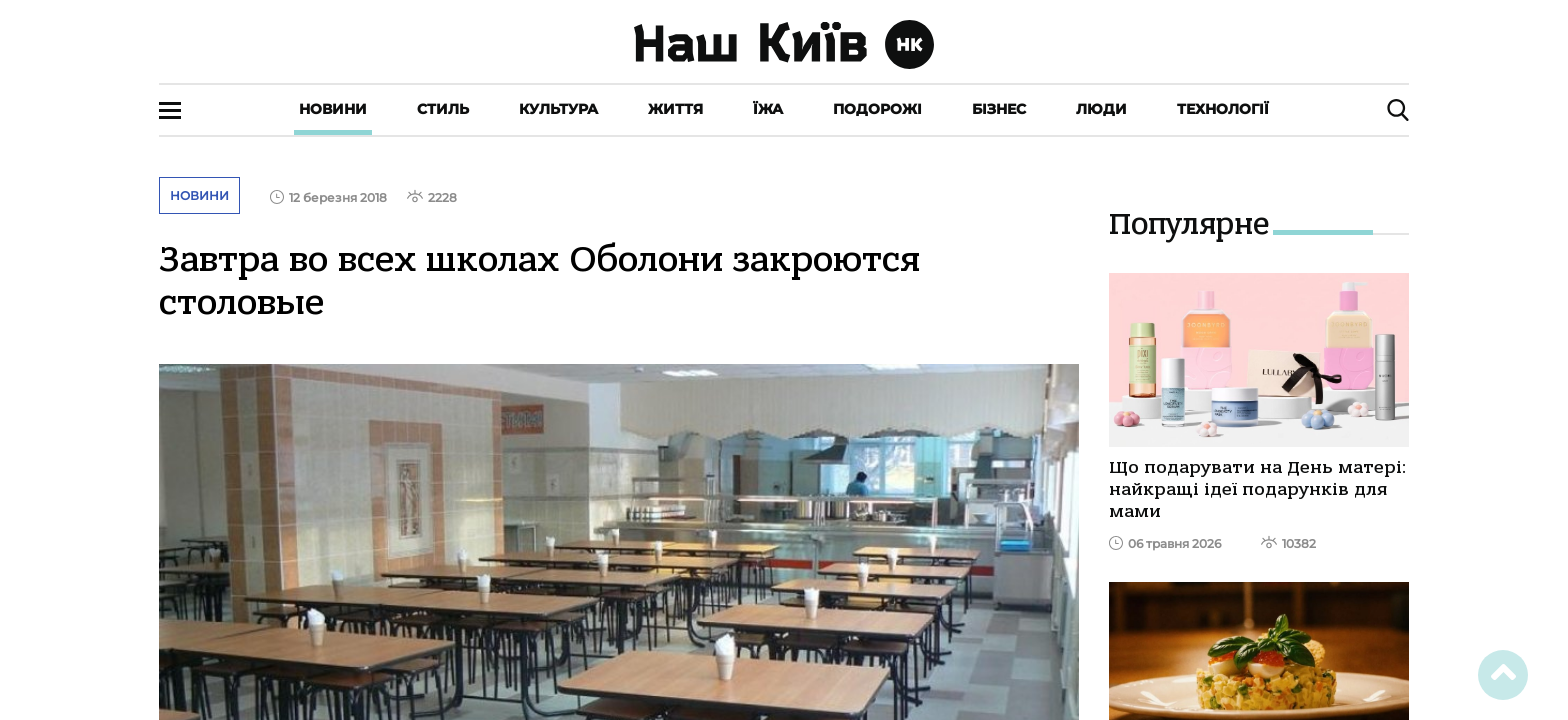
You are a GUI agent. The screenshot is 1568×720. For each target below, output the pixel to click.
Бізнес (999, 109)
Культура (558, 109)
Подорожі (877, 109)
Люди (1101, 109)
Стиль (443, 109)
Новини (333, 109)
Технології (1223, 109)
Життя (675, 109)
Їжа (768, 109)
